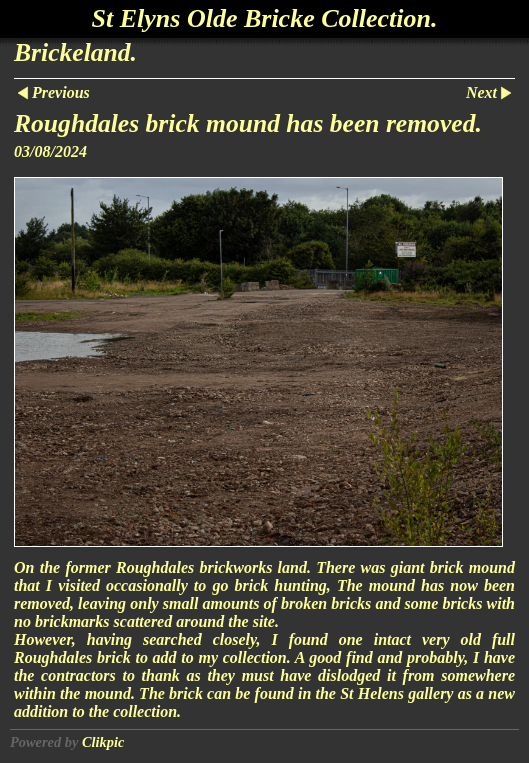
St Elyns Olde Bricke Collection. (265, 18)
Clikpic (103, 742)
